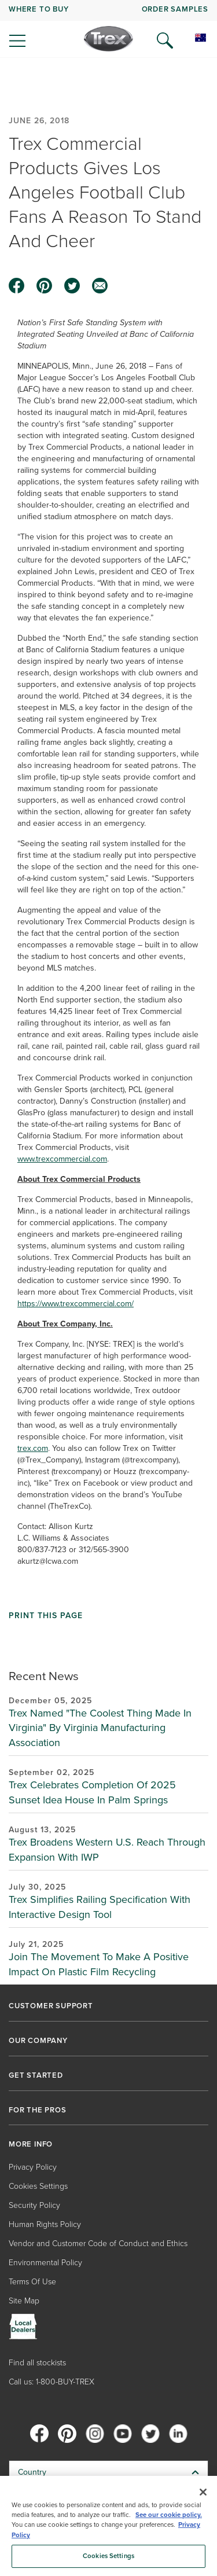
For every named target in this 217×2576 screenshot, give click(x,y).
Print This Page (46, 1616)
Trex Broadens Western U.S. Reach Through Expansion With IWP (107, 1850)
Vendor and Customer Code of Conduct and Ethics (98, 2243)
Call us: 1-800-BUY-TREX (51, 2382)
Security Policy (34, 2205)
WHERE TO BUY (39, 8)
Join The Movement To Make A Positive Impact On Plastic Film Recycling (99, 1964)
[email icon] (100, 286)
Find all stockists (37, 2363)
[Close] (203, 2492)
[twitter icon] (72, 286)
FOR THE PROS (38, 2110)
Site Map (24, 2301)
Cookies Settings (38, 2186)
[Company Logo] (108, 39)
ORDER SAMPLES (175, 8)
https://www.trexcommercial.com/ (75, 1304)
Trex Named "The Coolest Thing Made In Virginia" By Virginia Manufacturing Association (100, 1728)
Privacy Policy (33, 2167)
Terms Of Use (32, 2282)
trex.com (32, 1448)
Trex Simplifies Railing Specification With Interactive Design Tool (99, 1907)
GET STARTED (36, 2075)
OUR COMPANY (38, 2040)
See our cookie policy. (168, 2515)
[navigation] (108, 29)
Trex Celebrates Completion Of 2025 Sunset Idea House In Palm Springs (92, 1792)
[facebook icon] (17, 286)
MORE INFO (31, 2144)
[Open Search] (165, 40)
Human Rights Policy (45, 2224)
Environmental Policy (45, 2263)
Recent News (44, 1676)
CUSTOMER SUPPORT (51, 2006)
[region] (108, 2526)
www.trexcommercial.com (62, 1159)
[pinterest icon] (44, 286)
